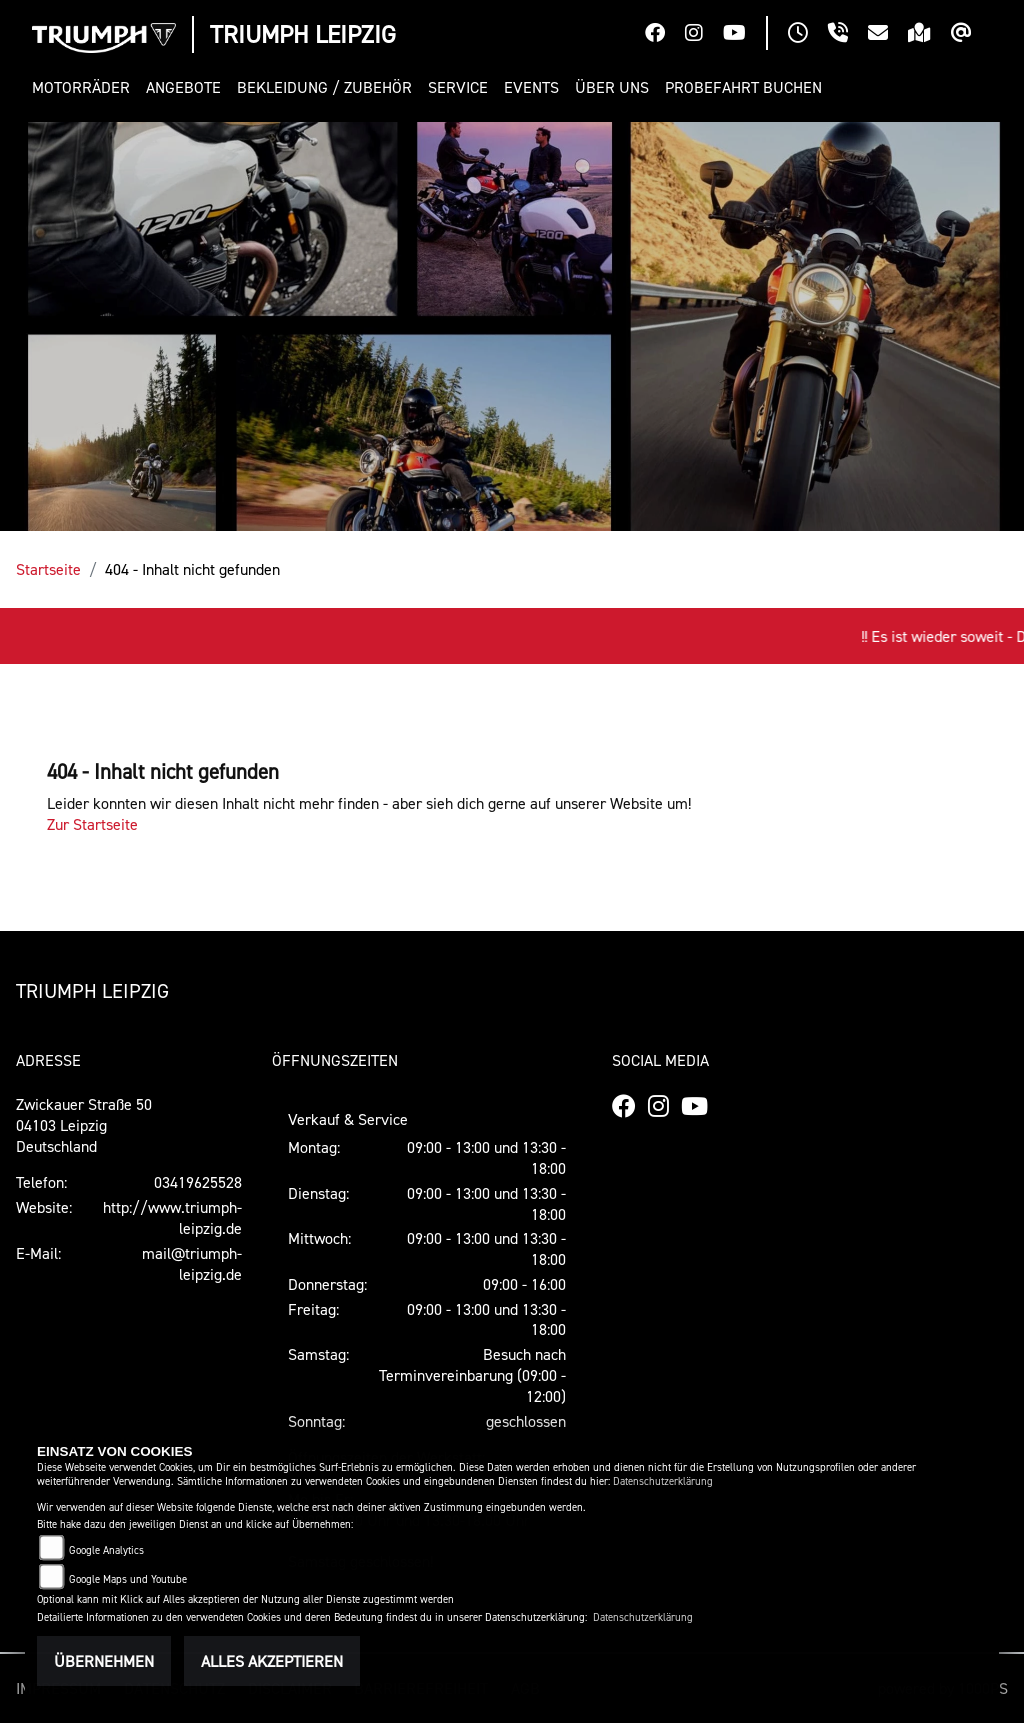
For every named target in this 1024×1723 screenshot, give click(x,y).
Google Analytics (106, 1550)
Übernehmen (104, 1661)
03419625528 (198, 1182)
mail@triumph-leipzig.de (192, 1263)
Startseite (48, 569)
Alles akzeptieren (272, 1661)
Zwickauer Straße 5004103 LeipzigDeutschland (84, 1125)
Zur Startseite (92, 824)
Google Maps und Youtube (128, 1579)
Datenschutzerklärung (663, 1481)
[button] (85, 87)
